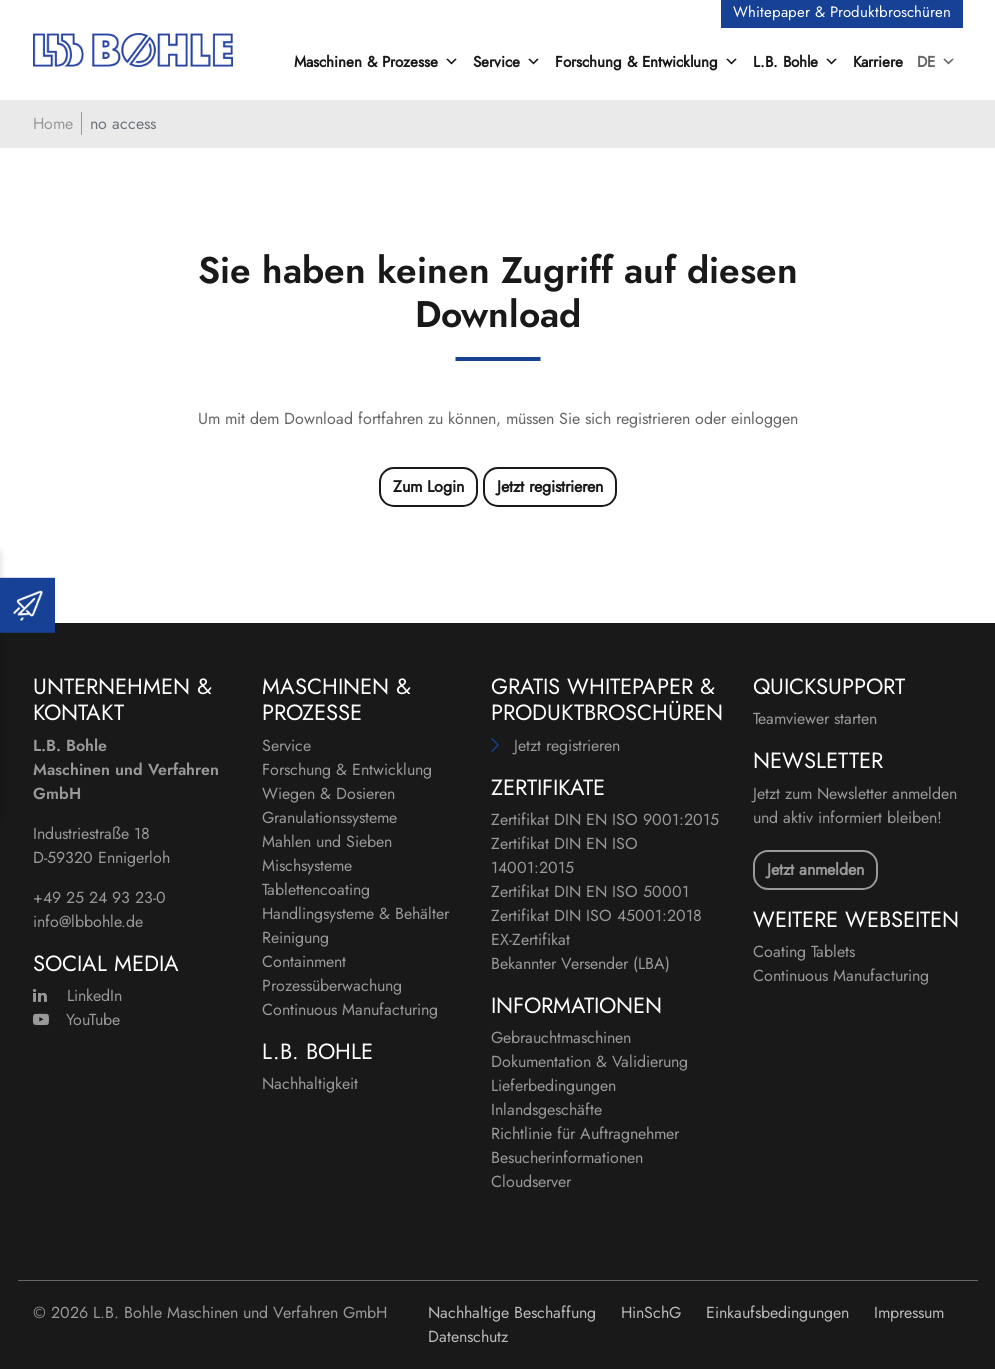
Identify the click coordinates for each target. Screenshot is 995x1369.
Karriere (878, 62)
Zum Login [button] (428, 486)
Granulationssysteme (329, 817)
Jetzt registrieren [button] (550, 486)
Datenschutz (468, 1336)
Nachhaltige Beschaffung (512, 1312)
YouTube (76, 1019)
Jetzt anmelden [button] (815, 869)
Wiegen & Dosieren (328, 793)
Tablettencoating (316, 889)
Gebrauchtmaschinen (561, 1037)
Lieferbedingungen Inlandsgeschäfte (553, 1097)
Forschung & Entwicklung (347, 769)
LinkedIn (77, 995)
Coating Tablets (804, 951)
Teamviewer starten (815, 718)
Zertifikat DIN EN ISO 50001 (590, 891)
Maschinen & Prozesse (336, 699)
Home (53, 123)
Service (286, 745)
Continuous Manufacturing (350, 1009)
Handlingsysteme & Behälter (355, 913)
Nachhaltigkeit (310, 1083)
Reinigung (295, 937)
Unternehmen (111, 686)
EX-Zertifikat (530, 939)
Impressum (909, 1312)
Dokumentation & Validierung (589, 1061)
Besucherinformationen (567, 1157)
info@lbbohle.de (88, 921)
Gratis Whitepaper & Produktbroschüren (607, 699)
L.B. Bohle (317, 1051)
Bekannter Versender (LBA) (580, 963)
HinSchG (651, 1312)
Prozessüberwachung (332, 985)
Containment (304, 961)
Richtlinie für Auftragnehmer (585, 1133)
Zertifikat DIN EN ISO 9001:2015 (605, 819)
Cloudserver (531, 1181)
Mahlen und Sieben (327, 841)
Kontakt (78, 712)
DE (936, 62)
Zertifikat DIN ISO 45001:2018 (596, 915)
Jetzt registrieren (567, 745)
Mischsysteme (307, 865)
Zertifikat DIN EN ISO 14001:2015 (564, 855)
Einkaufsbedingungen (777, 1312)
